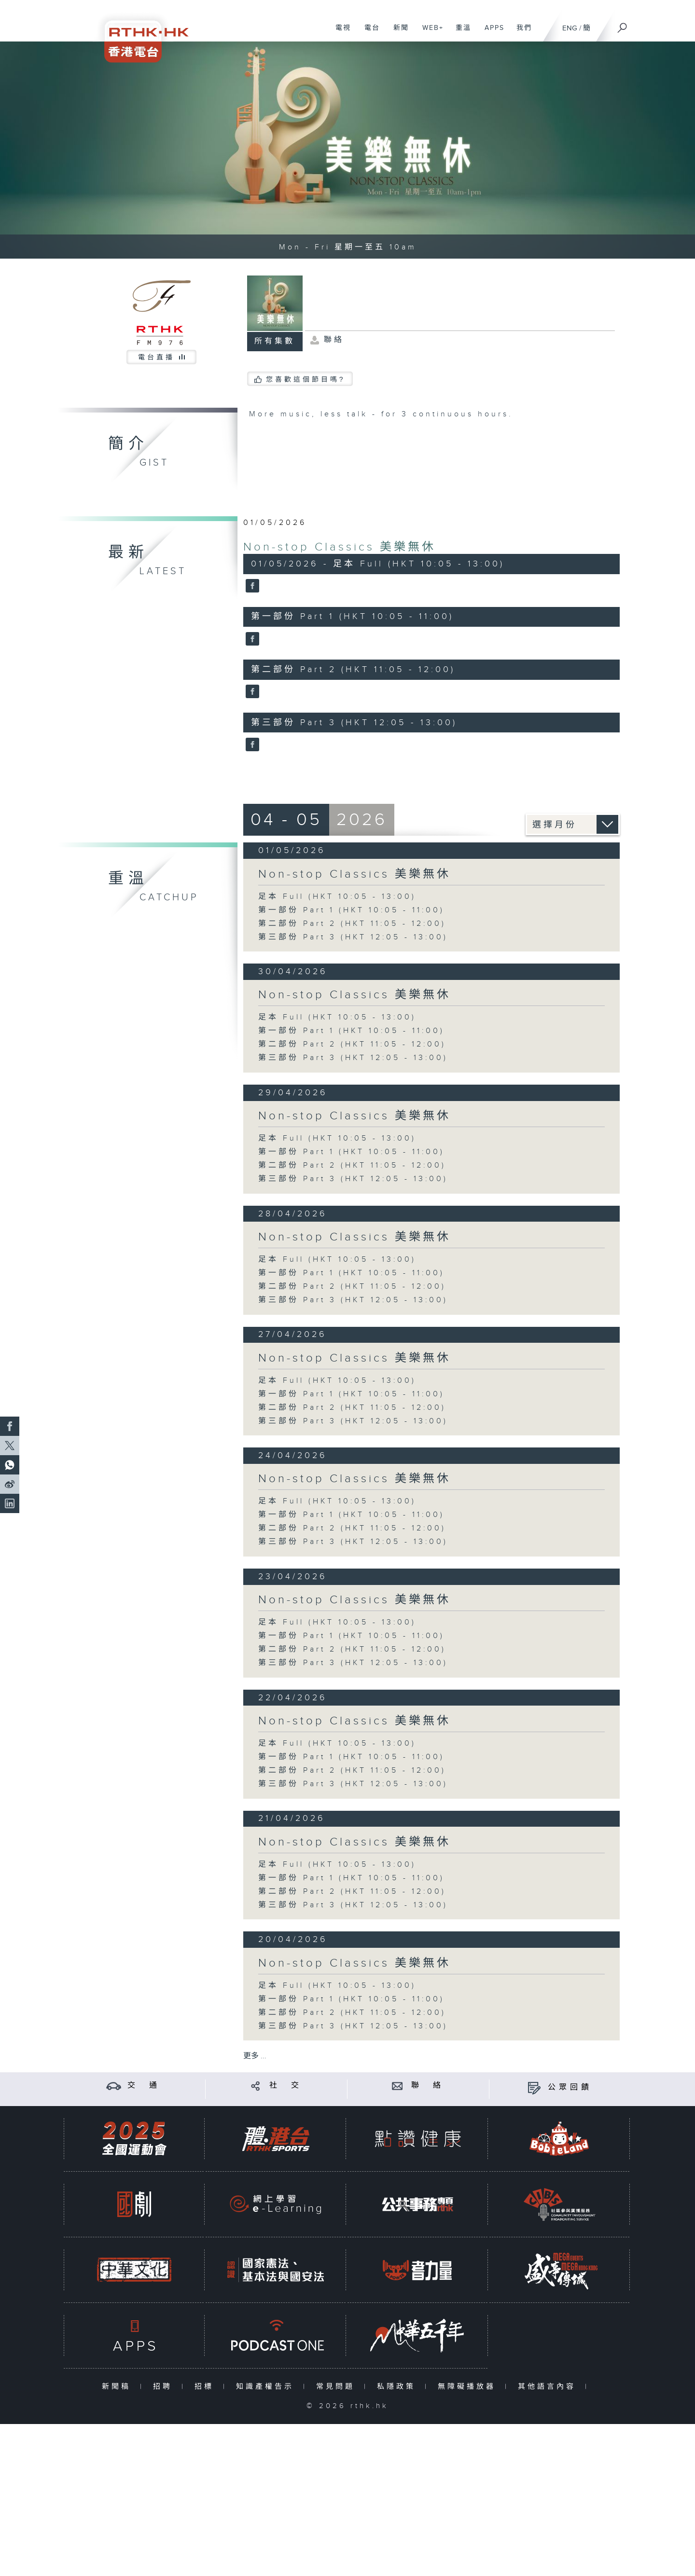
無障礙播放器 (469, 2387)
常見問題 (337, 2387)
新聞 (397, 32)
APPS (490, 32)
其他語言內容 (549, 2387)
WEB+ (429, 32)
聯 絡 (427, 2085)
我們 (520, 32)
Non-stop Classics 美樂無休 (339, 547)
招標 (206, 2387)
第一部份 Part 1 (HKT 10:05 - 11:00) (351, 910)
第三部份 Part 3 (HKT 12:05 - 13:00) (353, 937)
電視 (339, 32)
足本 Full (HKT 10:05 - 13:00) (337, 896)
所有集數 (274, 341)
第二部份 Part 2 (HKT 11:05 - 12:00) (352, 923)
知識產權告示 (267, 2387)
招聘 (165, 2387)
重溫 (459, 32)
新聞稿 (118, 2387)
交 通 (143, 2085)
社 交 (285, 2085)
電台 (368, 32)
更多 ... (254, 2056)
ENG (569, 28)
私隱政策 (398, 2387)
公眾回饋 (570, 2087)
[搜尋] (622, 24)
